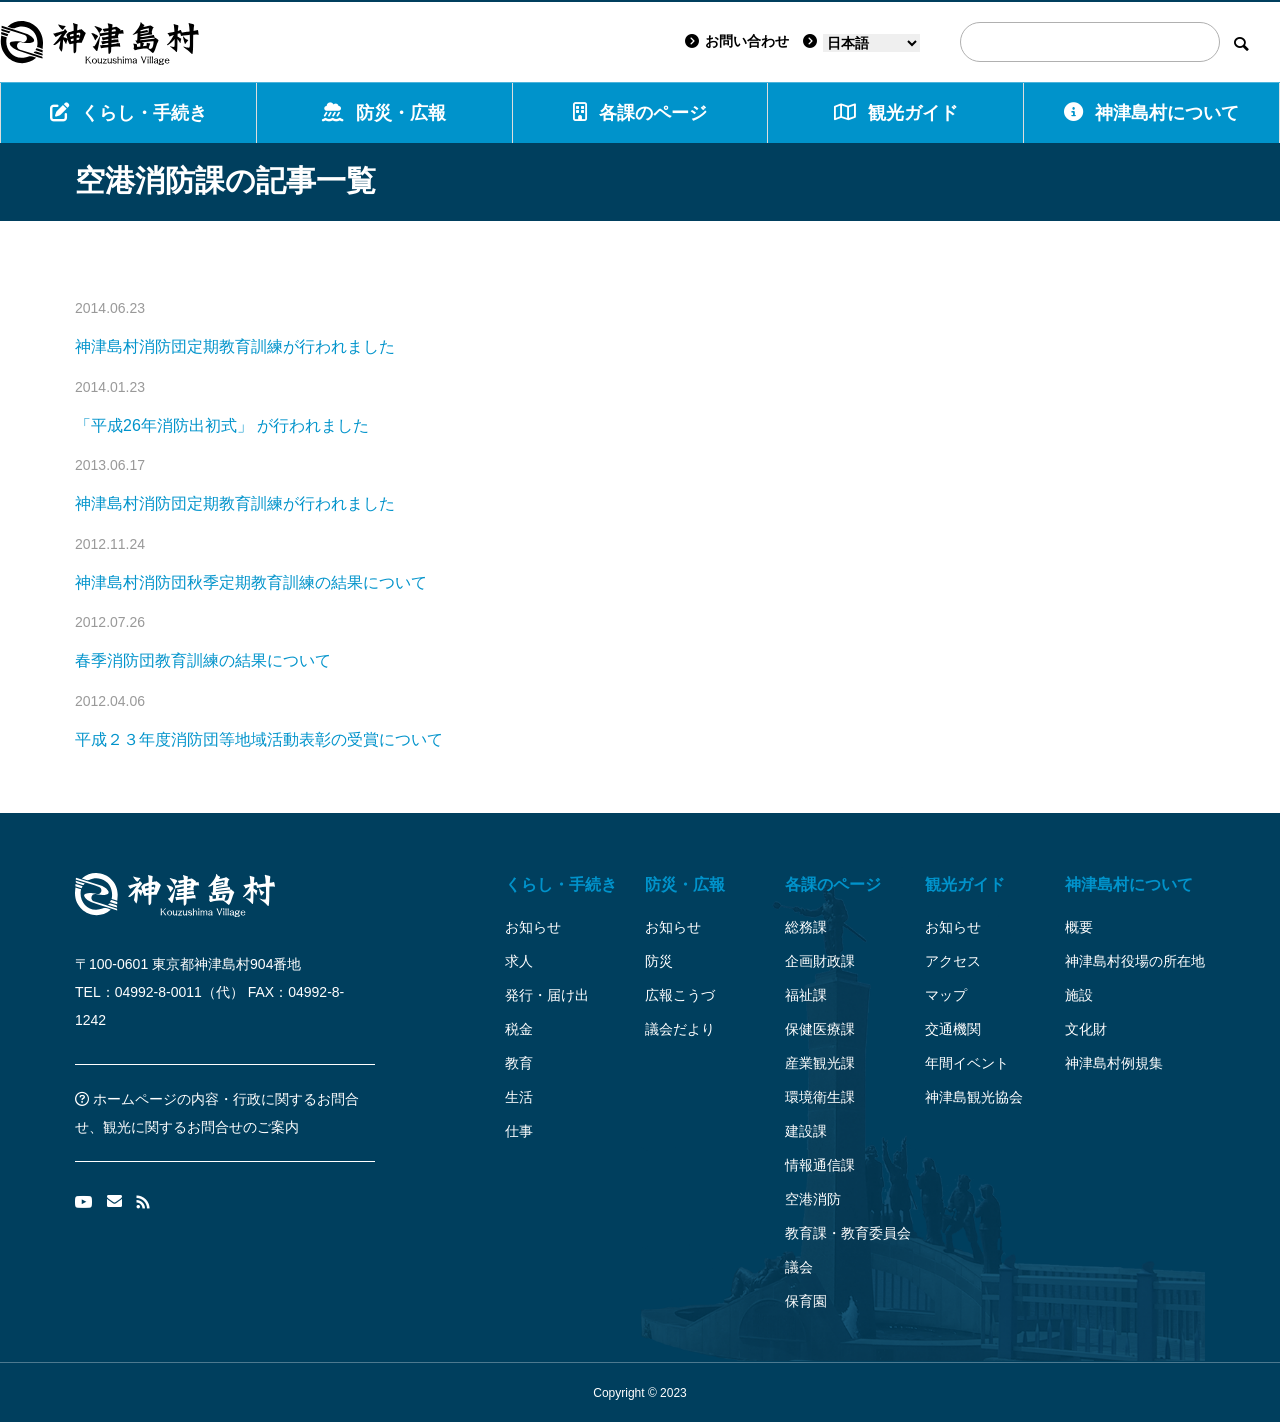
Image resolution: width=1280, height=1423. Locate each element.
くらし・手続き (128, 112)
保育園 (806, 1301)
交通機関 (953, 1029)
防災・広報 (384, 112)
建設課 (806, 1131)
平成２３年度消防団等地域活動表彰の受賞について (259, 739)
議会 (799, 1267)
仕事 (519, 1131)
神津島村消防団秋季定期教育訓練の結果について (251, 582)
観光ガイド (965, 884)
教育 (519, 1063)
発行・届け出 (547, 995)
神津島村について (1151, 112)
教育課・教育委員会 (848, 1233)
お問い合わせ (737, 41)
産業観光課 (820, 1063)
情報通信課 (820, 1165)
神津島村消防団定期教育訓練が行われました (235, 346)
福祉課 (806, 995)
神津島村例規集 (1114, 1063)
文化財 (1086, 1029)
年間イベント (967, 1063)
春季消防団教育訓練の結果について (203, 660)
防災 (659, 961)
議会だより (680, 1029)
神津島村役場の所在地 (1135, 961)
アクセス (953, 961)
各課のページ (640, 112)
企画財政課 (820, 961)
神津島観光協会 (974, 1097)
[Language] (871, 43)
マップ (946, 995)
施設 (1079, 995)
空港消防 (813, 1199)
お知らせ (533, 927)
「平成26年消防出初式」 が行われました (222, 425)
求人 (519, 961)
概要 (1079, 927)
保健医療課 (820, 1029)
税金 (519, 1029)
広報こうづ (680, 995)
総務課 (806, 927)
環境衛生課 (820, 1097)
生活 (519, 1097)
